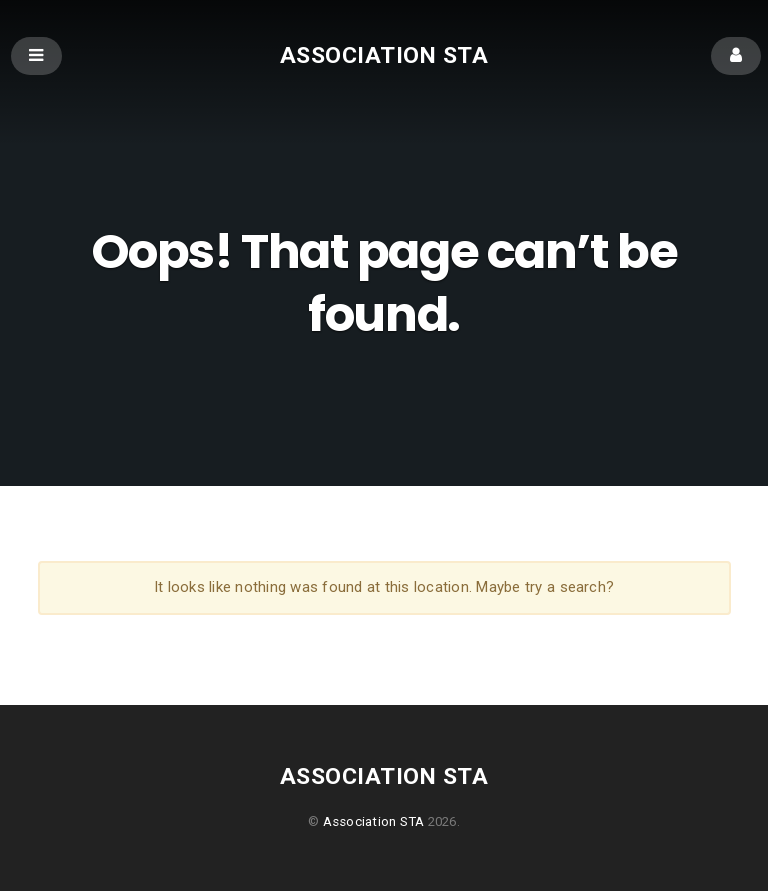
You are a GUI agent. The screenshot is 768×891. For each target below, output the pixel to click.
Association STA (384, 54)
